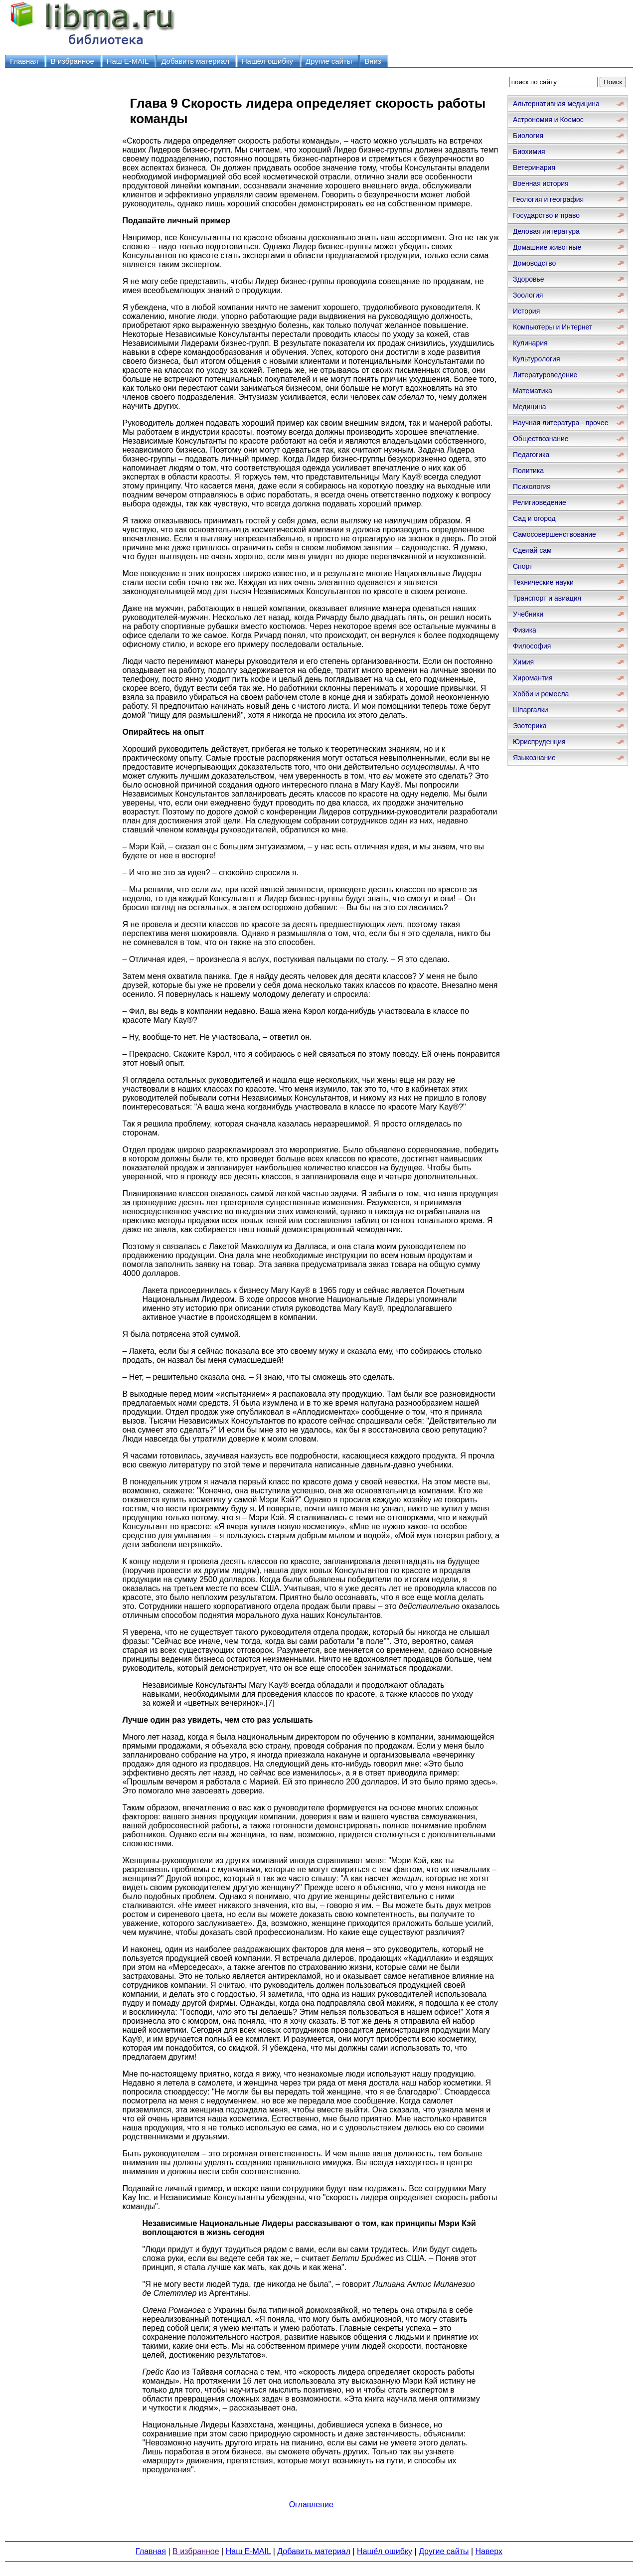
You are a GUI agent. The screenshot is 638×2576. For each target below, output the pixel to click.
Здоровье (528, 279)
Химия (523, 662)
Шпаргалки (530, 710)
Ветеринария (534, 167)
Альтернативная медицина (556, 104)
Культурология (536, 359)
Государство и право (546, 215)
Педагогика (531, 455)
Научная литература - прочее (560, 423)
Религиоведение (539, 502)
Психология (532, 486)
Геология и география (548, 199)
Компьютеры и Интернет (552, 327)
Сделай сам (532, 550)
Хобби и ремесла (541, 694)
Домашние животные (547, 247)
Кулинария (530, 343)
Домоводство (534, 263)
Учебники (528, 614)
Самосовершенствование (554, 534)
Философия (532, 646)
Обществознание (541, 439)
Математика (532, 391)
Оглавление (311, 2504)
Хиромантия (533, 678)
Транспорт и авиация (547, 598)
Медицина (529, 407)
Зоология (528, 295)
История (526, 311)
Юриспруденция (539, 742)
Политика (528, 471)
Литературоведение (545, 375)
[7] (270, 1703)
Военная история (541, 183)
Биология (528, 136)
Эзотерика (530, 726)
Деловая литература (546, 231)
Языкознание (534, 758)
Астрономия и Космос (548, 120)
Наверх (489, 2551)
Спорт (522, 566)
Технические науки (543, 582)
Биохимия (529, 152)
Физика (524, 630)
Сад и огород (534, 518)
